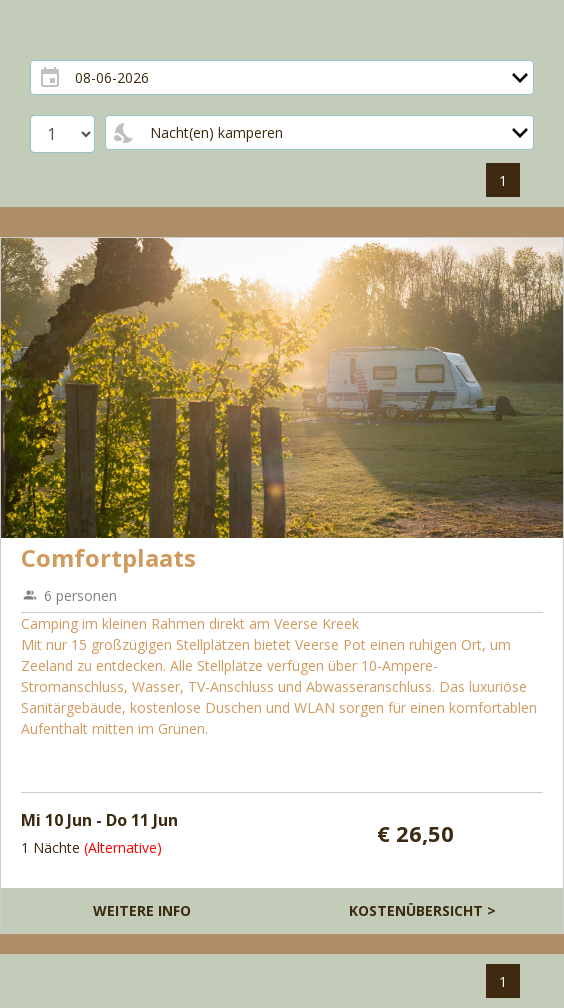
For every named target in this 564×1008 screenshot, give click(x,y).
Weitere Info (142, 910)
